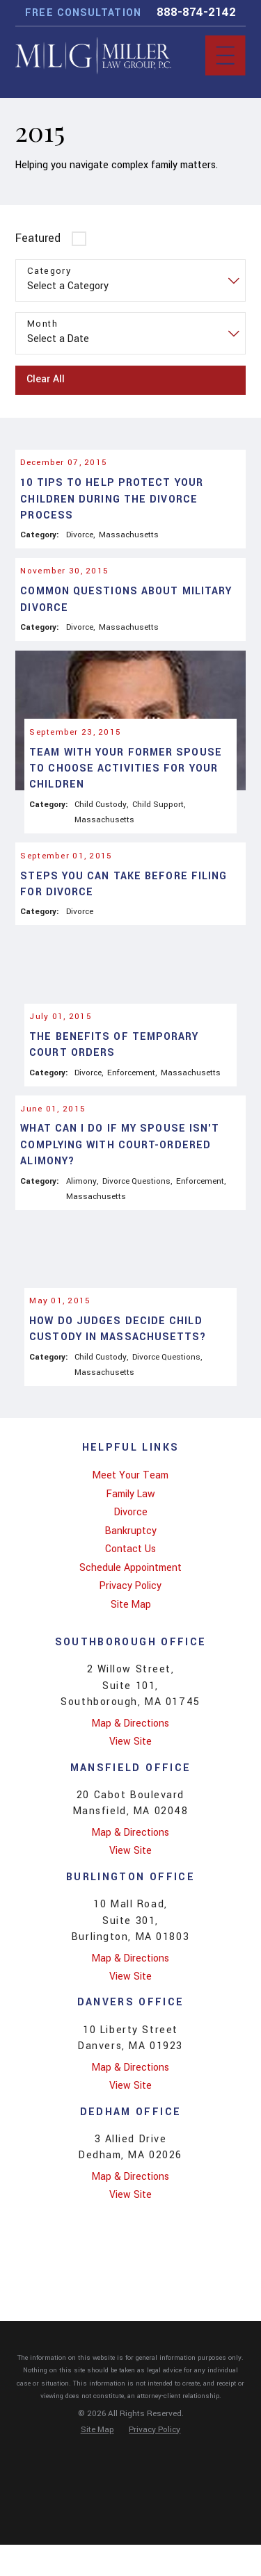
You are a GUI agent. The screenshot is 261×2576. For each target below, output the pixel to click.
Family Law (130, 1607)
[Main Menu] (225, 55)
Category (49, 271)
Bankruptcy (131, 1644)
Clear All (45, 379)
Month (42, 324)
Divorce (131, 1625)
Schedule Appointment (130, 1681)
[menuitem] (130, 1589)
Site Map (131, 1718)
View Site (130, 1855)
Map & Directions (130, 1836)
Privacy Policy (130, 1699)
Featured (38, 238)
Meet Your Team (130, 1588)
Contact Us (130, 1662)
